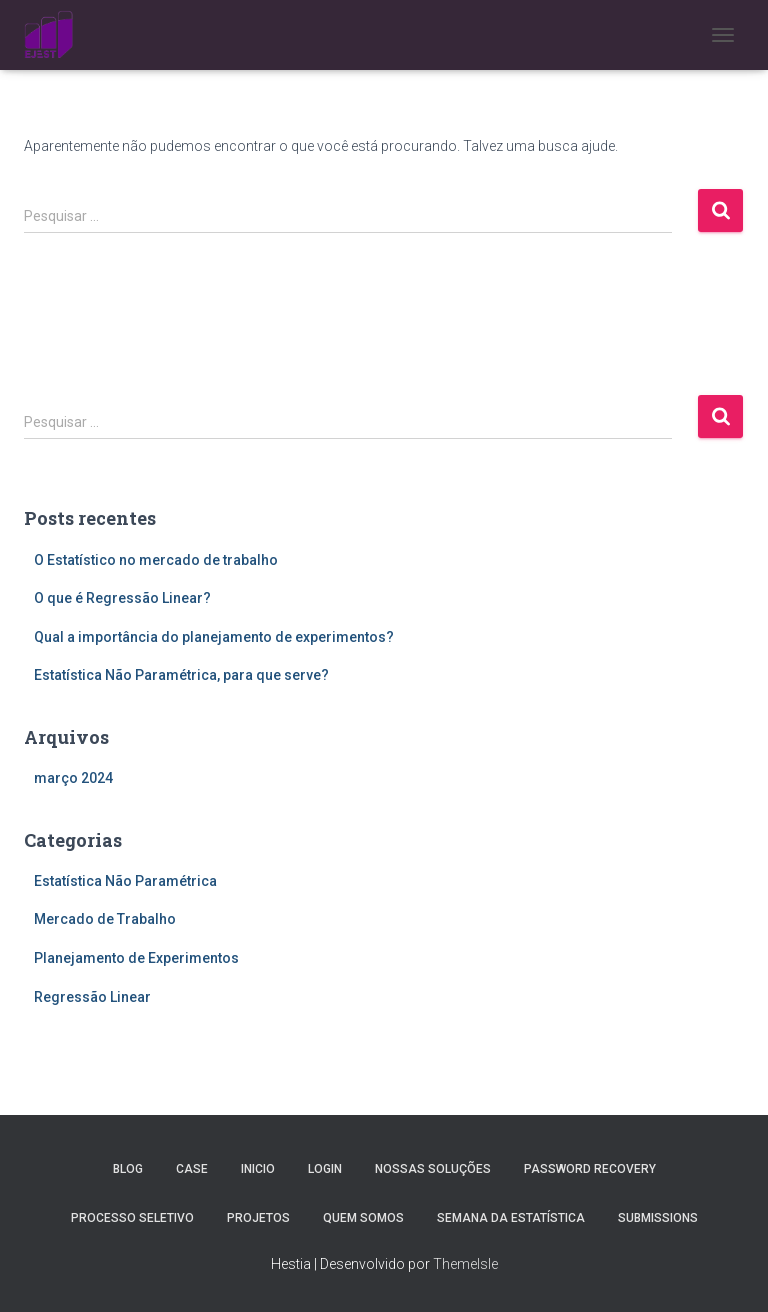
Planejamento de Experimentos (136, 958)
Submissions (658, 1218)
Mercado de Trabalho (105, 919)
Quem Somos (363, 1218)
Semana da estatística (511, 1218)
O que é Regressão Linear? (122, 598)
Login (325, 1169)
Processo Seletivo (132, 1218)
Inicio (258, 1169)
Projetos (258, 1218)
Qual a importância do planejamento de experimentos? (214, 637)
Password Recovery (590, 1169)
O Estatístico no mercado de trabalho (156, 560)
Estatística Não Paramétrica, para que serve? (181, 675)
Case (192, 1169)
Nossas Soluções (433, 1169)
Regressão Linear (92, 997)
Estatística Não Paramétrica (125, 881)
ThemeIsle (465, 1264)
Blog (128, 1169)
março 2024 (73, 778)
